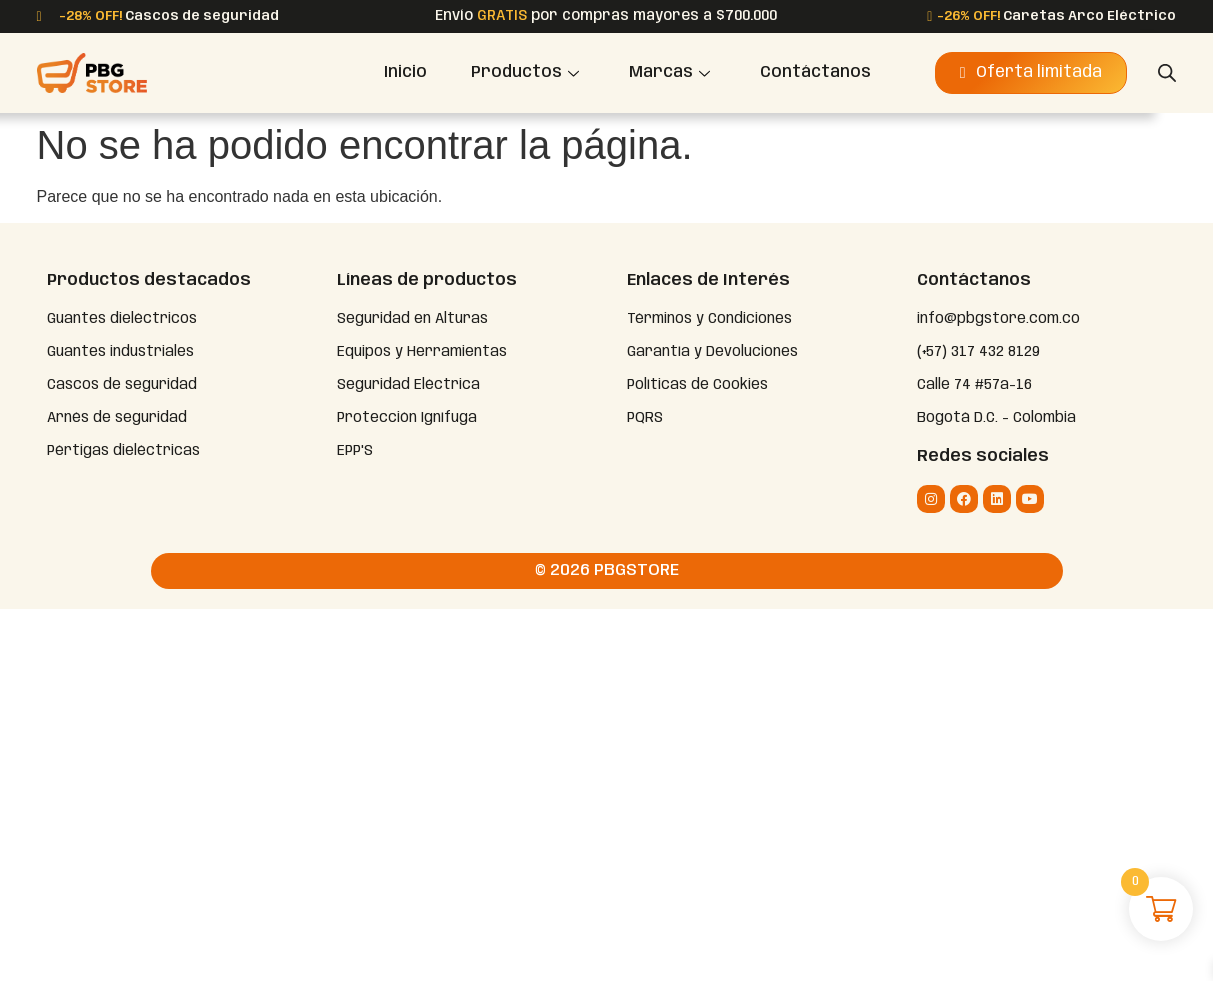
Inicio (405, 72)
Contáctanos (815, 72)
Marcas (669, 72)
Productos (525, 72)
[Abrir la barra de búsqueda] (1167, 73)
